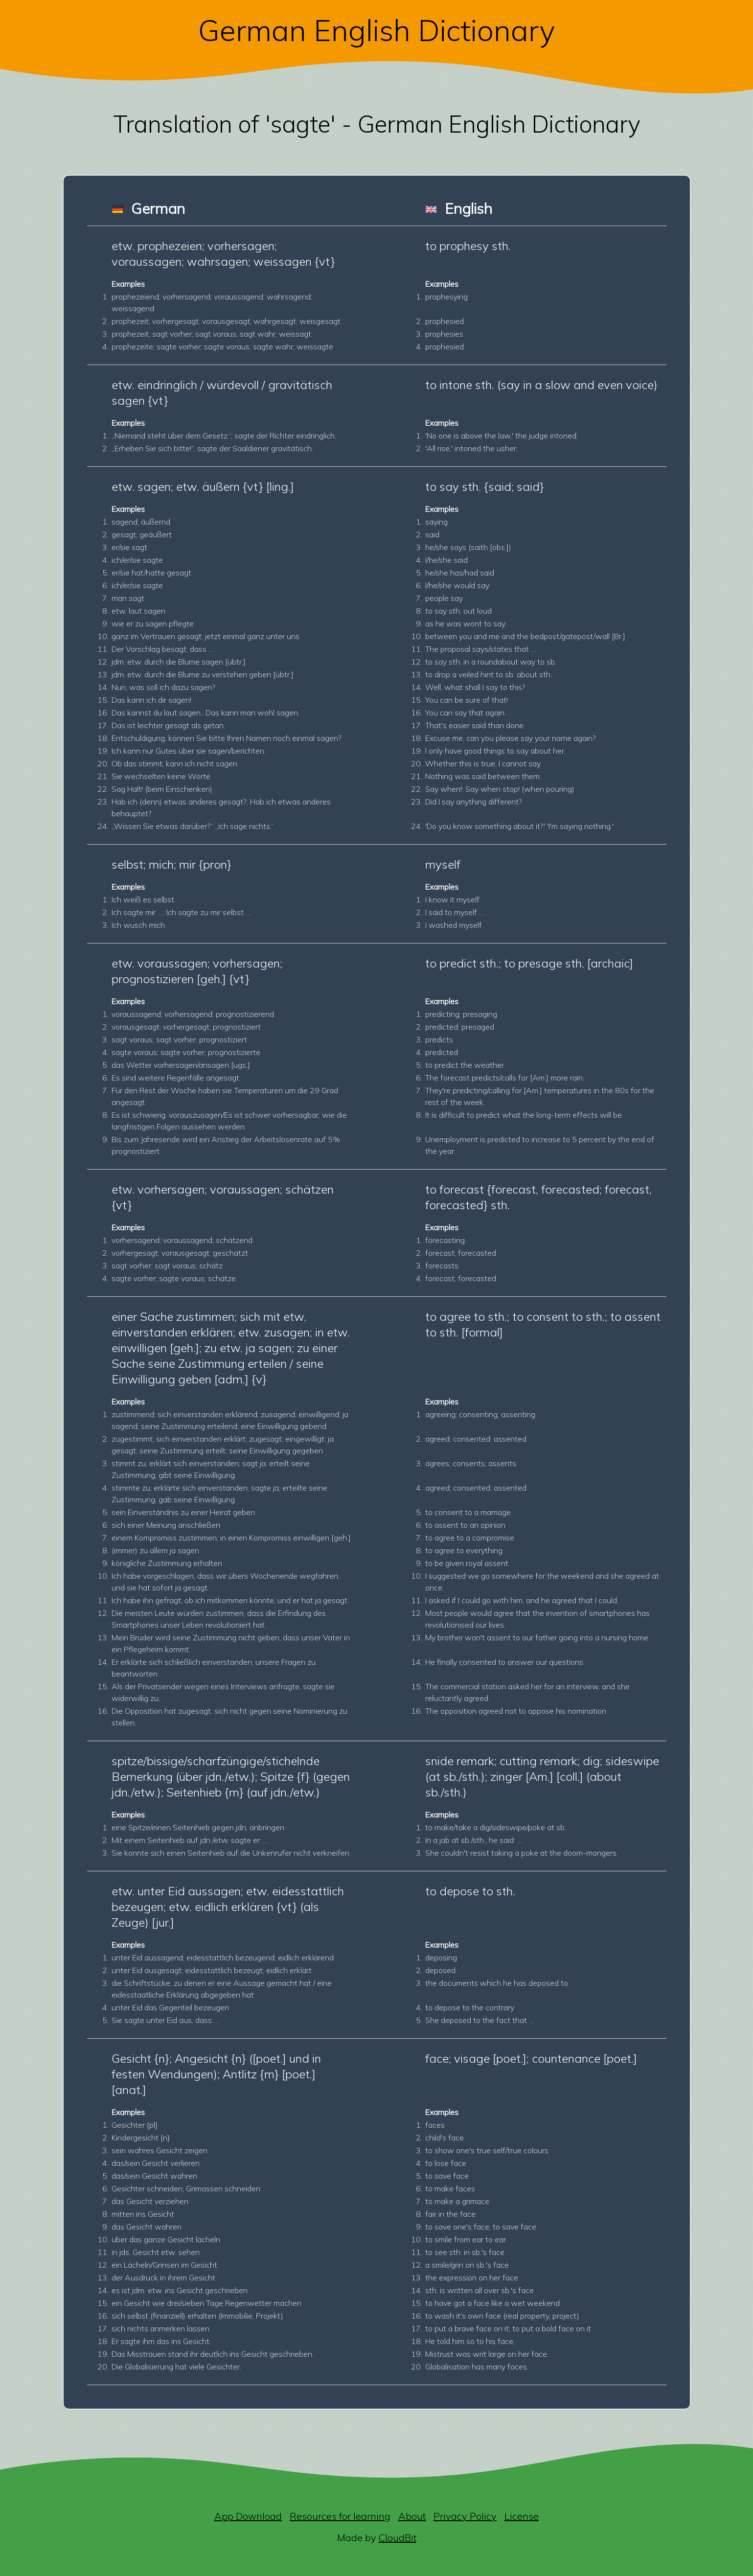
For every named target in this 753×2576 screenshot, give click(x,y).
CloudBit (397, 2537)
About (412, 2516)
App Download (248, 2516)
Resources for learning (340, 2516)
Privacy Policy (465, 2516)
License (521, 2516)
